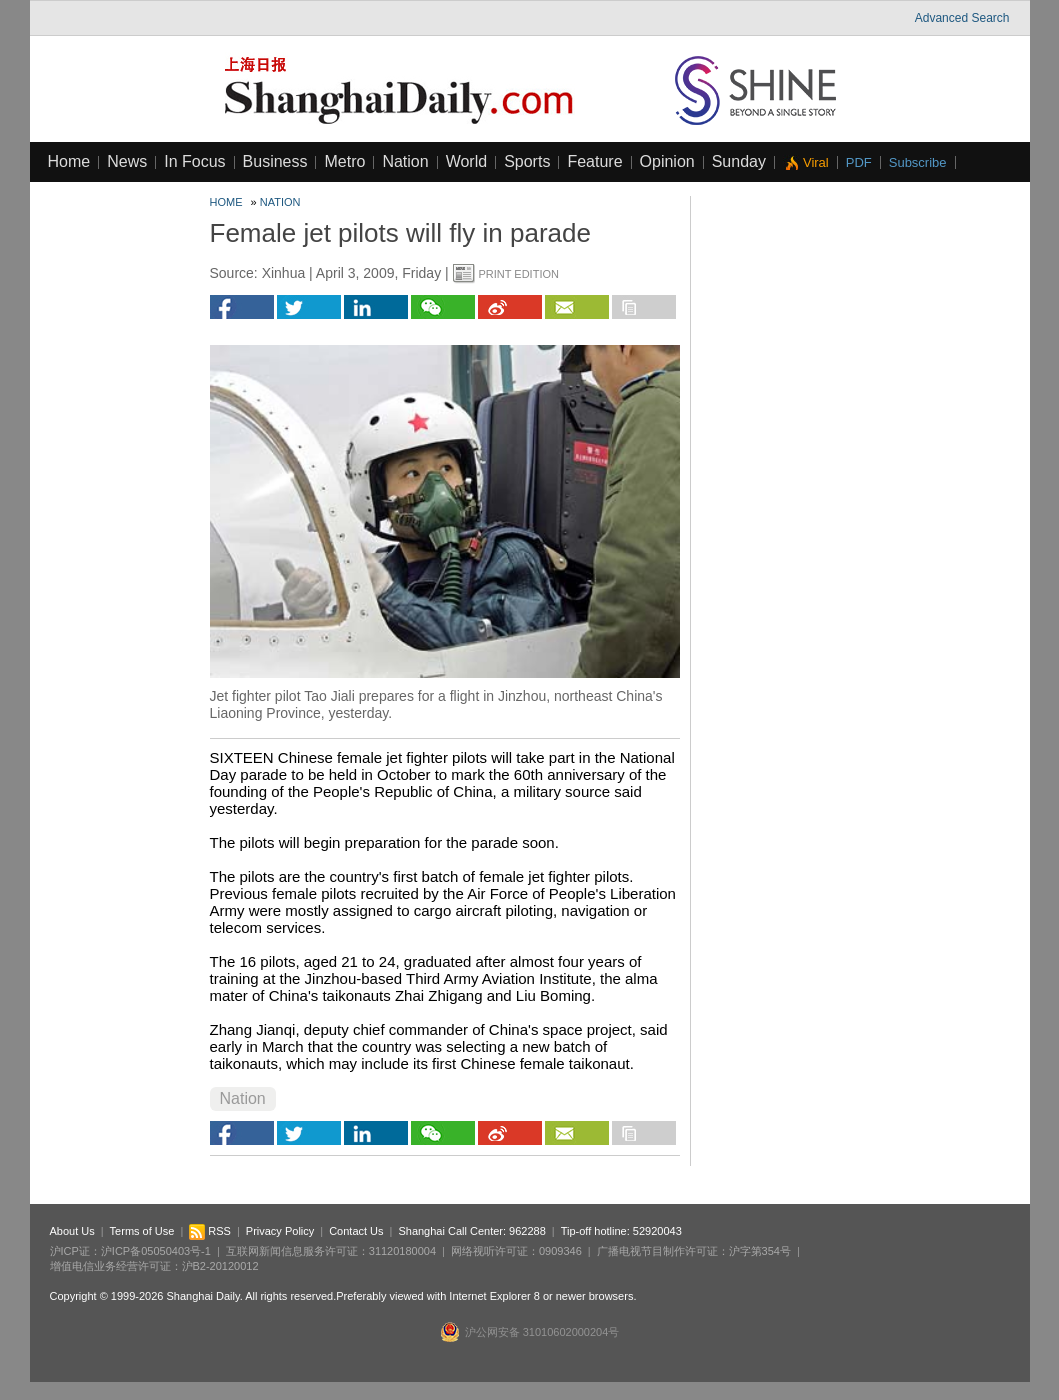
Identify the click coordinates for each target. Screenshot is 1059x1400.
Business (275, 161)
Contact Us (356, 1231)
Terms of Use (142, 1231)
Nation (405, 161)
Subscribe (918, 162)
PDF (859, 162)
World (467, 161)
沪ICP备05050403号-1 (156, 1251)
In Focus (194, 161)
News (127, 161)
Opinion (667, 161)
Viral (816, 162)
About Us (72, 1231)
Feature (594, 161)
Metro (344, 161)
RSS (210, 1231)
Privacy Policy (280, 1231)
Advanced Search (962, 18)
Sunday (739, 161)
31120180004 (402, 1251)
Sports (527, 161)
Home (69, 161)
